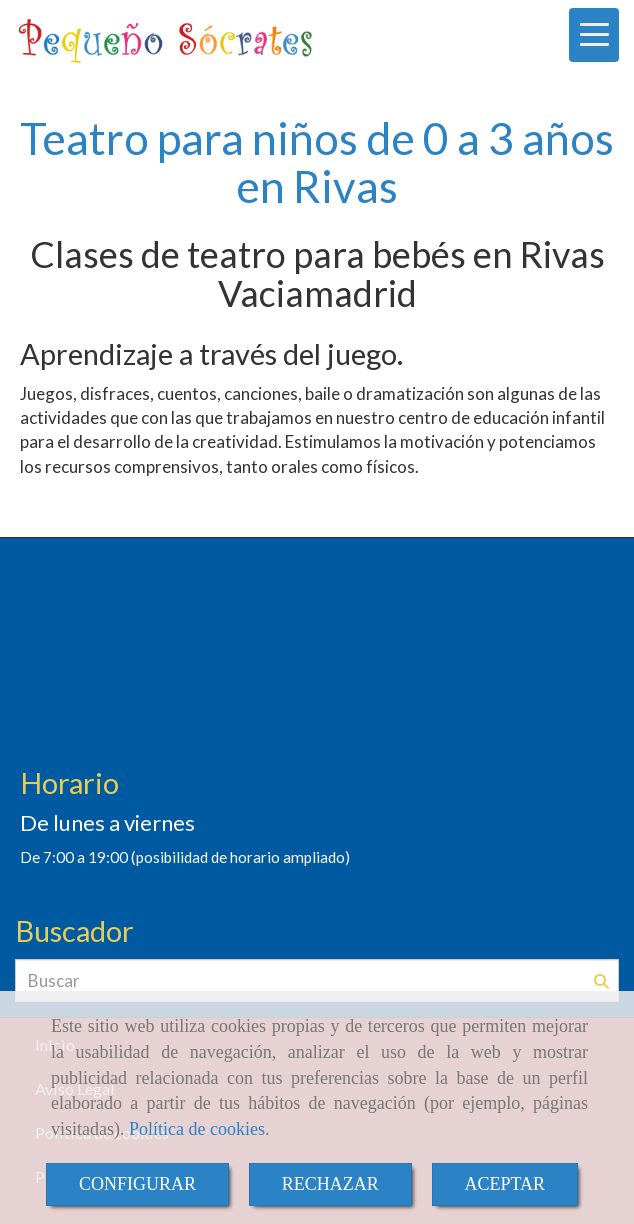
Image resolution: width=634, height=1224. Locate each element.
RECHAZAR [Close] (330, 1184)
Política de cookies (197, 1129)
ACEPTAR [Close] (505, 1184)
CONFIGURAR (137, 1184)
